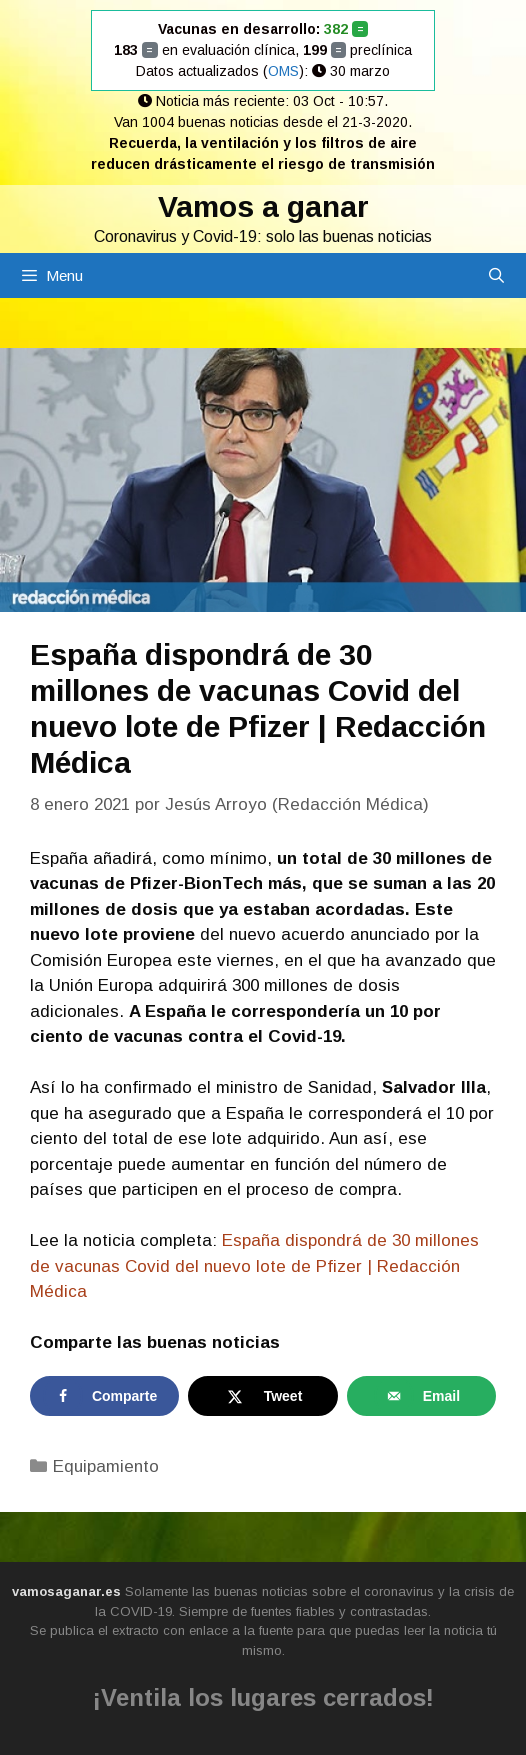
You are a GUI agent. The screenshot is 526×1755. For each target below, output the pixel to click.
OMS (283, 71)
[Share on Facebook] (104, 1396)
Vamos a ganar (263, 206)
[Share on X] (262, 1396)
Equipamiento (106, 1466)
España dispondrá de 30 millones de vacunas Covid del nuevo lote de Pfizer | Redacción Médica (254, 1266)
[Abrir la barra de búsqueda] (496, 275)
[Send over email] (421, 1396)
